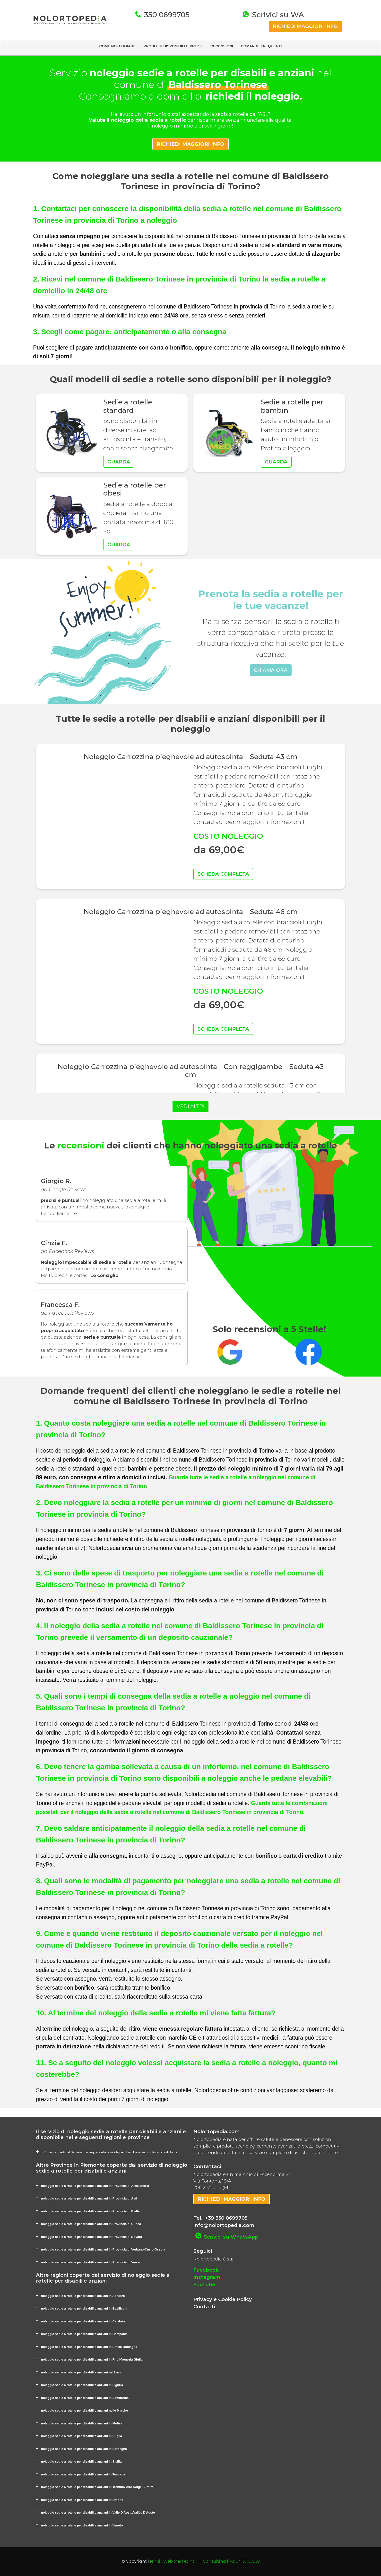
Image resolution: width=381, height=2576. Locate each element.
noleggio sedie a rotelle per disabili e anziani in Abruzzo (83, 2296)
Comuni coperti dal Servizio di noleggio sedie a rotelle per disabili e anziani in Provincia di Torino (110, 2152)
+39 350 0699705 (226, 2218)
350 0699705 (166, 14)
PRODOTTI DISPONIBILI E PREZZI (172, 46)
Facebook (206, 2270)
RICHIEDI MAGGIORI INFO (305, 26)
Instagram (206, 2277)
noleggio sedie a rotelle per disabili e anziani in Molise (81, 2423)
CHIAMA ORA (270, 670)
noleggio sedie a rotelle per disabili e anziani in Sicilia (81, 2461)
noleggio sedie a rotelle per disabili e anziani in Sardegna (84, 2449)
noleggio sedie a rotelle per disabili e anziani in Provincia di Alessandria (95, 2186)
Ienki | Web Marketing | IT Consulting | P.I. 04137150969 (205, 2561)
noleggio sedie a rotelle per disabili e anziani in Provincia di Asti (89, 2198)
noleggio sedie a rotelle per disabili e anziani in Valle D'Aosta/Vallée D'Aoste (98, 2512)
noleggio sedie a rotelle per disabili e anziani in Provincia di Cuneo (91, 2224)
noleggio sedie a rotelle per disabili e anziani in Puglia (81, 2436)
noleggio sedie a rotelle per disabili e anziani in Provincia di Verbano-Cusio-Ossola (103, 2249)
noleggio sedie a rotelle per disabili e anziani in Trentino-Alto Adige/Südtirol (98, 2487)
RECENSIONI (221, 46)
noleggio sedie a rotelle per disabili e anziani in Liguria (82, 2385)
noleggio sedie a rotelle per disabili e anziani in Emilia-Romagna (89, 2347)
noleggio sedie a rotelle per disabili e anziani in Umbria (82, 2500)
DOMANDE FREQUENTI (261, 46)
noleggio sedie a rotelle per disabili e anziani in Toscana (83, 2474)
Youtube (204, 2284)
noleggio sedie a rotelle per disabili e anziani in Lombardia (85, 2398)
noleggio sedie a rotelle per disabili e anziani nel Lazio (81, 2372)
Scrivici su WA (277, 14)
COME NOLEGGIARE (117, 46)
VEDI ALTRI (190, 1106)
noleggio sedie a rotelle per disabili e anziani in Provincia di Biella (90, 2211)
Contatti (204, 2307)
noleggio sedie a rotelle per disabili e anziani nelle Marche (84, 2410)
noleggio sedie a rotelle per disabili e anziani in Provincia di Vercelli (91, 2262)
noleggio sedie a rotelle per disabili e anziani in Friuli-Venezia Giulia (92, 2359)
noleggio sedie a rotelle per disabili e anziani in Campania (84, 2334)
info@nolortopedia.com (223, 2225)
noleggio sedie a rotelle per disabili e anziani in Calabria (83, 2321)
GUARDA (118, 462)
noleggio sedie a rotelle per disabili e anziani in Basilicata (84, 2308)
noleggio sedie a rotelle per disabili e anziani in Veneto (82, 2525)
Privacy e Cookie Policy (222, 2299)
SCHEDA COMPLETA (223, 874)
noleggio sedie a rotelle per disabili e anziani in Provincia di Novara (91, 2237)
